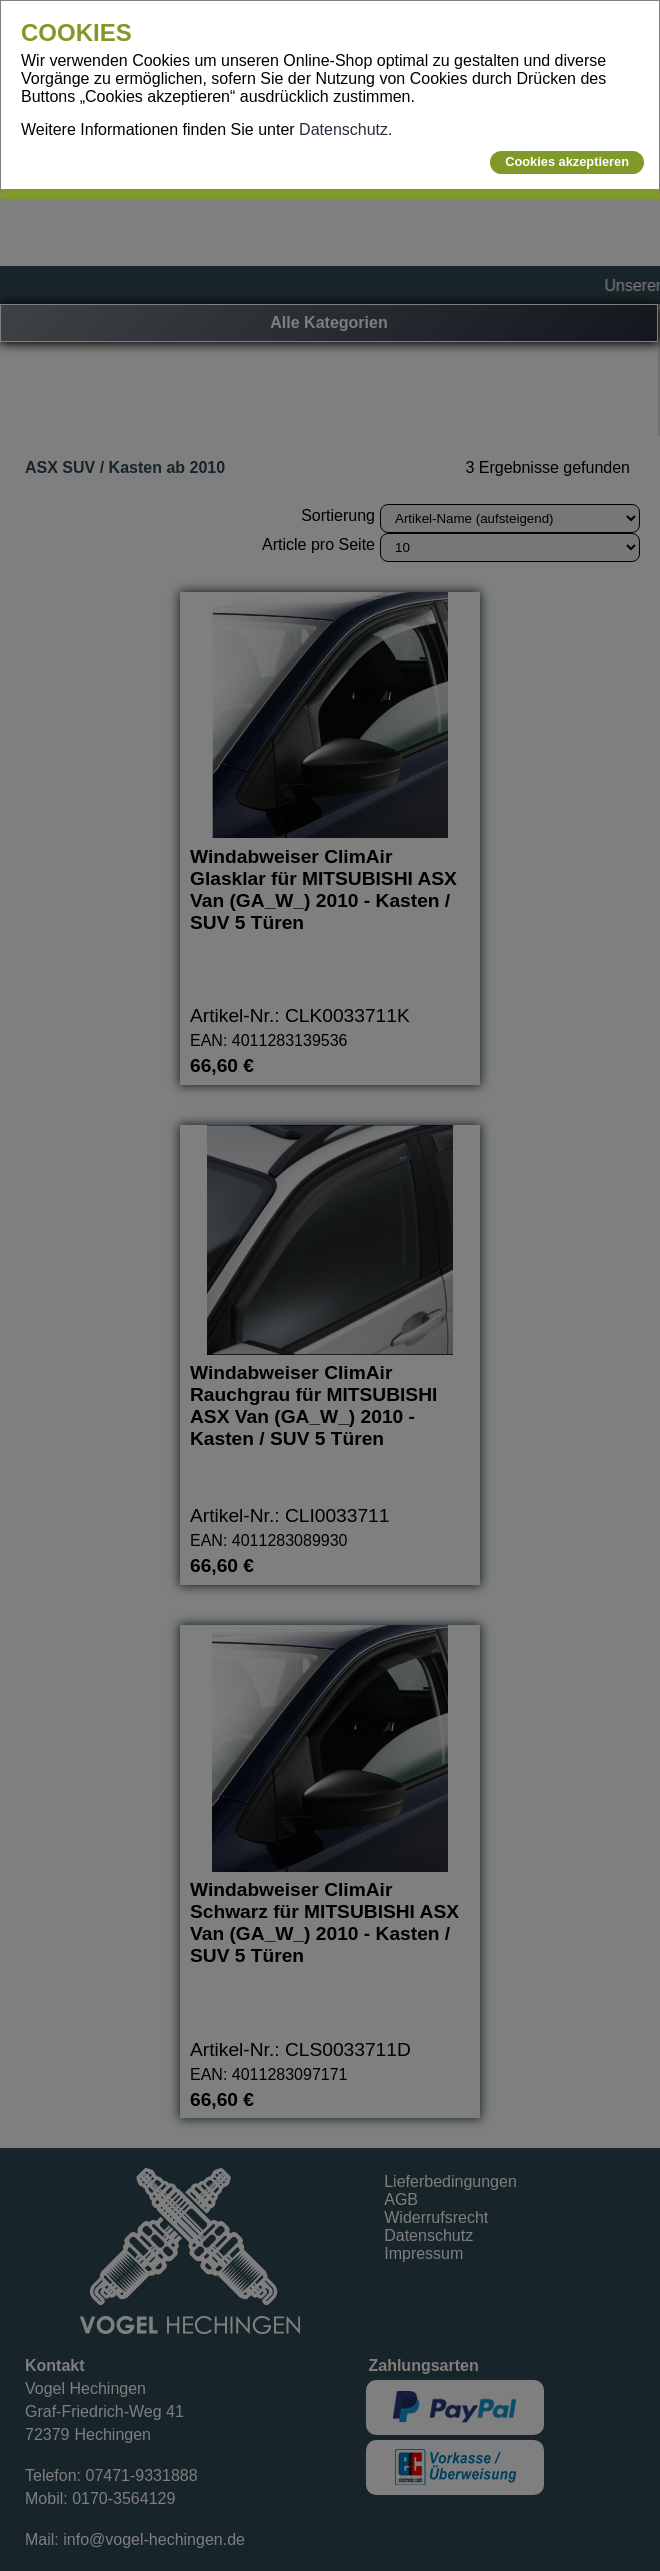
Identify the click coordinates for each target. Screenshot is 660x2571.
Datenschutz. (345, 129)
